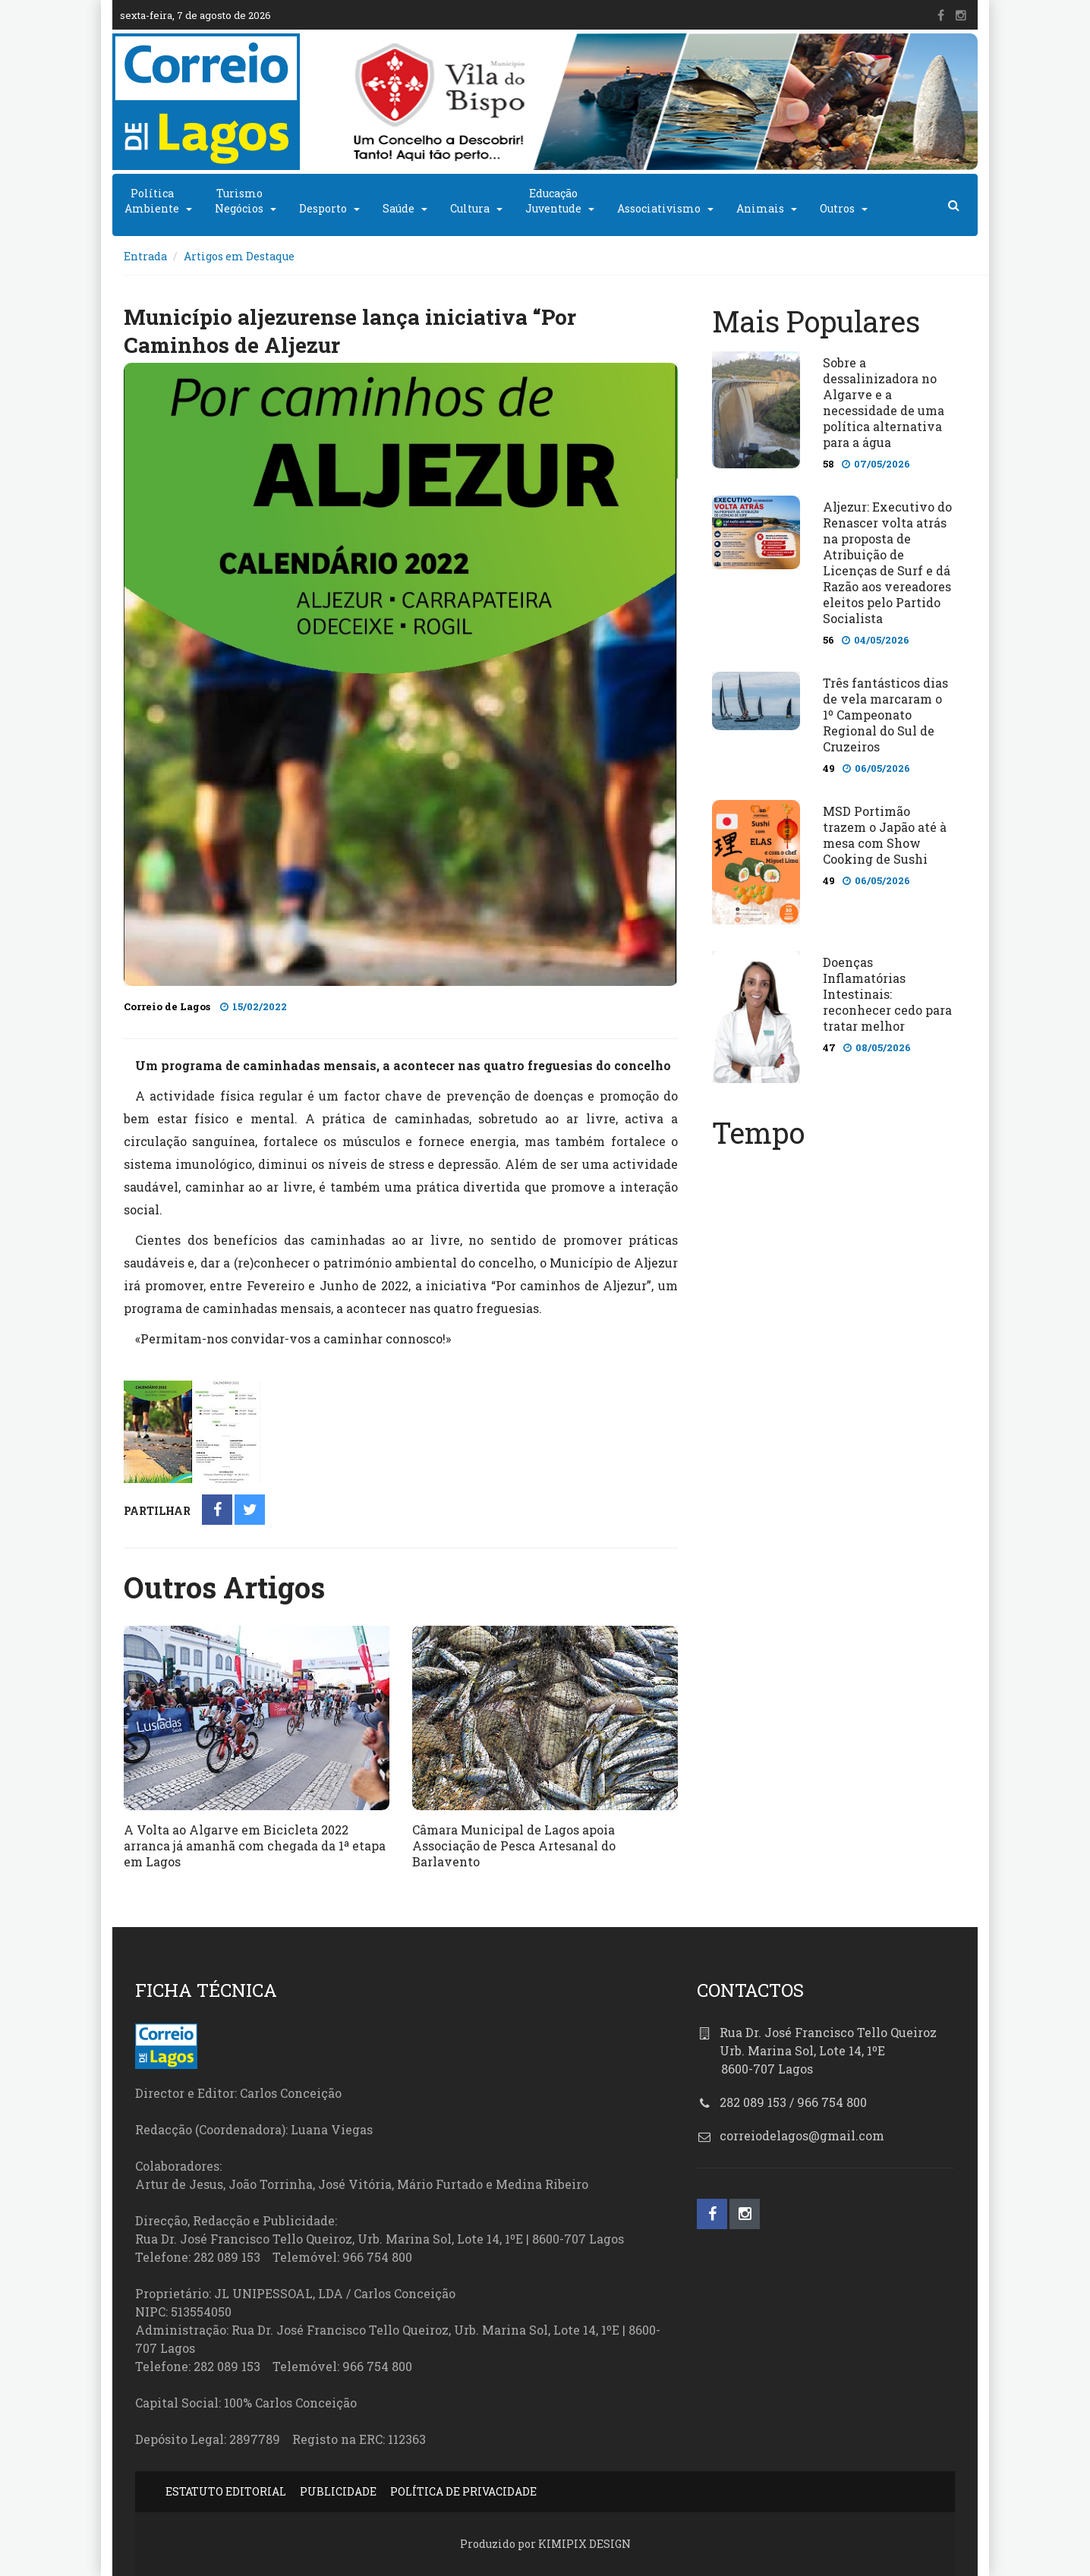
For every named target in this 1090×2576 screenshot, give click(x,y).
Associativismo (659, 208)
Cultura (470, 208)
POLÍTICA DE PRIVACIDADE (463, 2491)
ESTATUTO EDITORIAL (225, 2491)
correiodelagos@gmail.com (802, 2135)
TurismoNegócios (239, 201)
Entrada (145, 256)
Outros (837, 208)
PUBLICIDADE (338, 2491)
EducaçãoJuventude (553, 201)
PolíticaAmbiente (151, 201)
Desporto (323, 208)
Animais (760, 208)
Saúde (398, 208)
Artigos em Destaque (239, 256)
